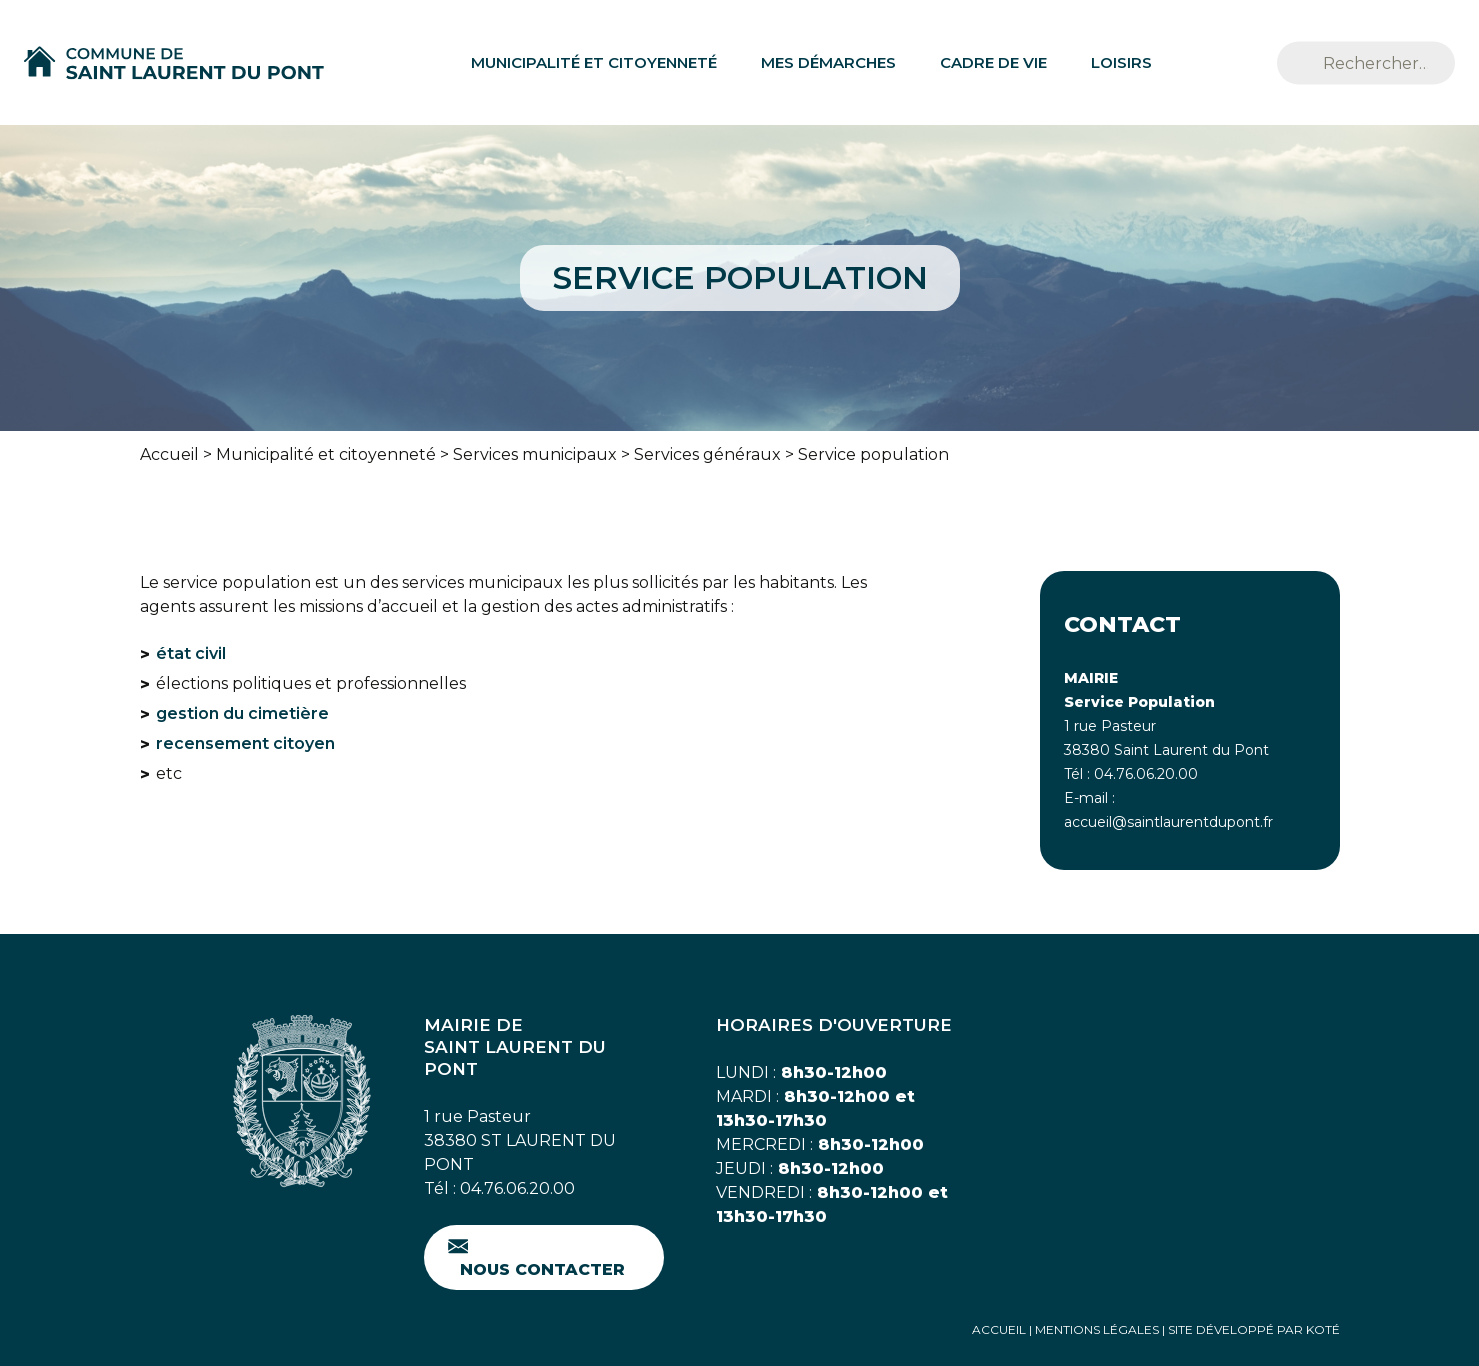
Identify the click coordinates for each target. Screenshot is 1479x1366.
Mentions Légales (1097, 1329)
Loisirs (1121, 62)
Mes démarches (828, 62)
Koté (1323, 1329)
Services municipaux (535, 454)
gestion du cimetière (242, 713)
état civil (191, 653)
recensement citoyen (245, 743)
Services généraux (707, 454)
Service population (873, 454)
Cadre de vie (993, 62)
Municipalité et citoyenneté (594, 62)
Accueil (169, 454)
